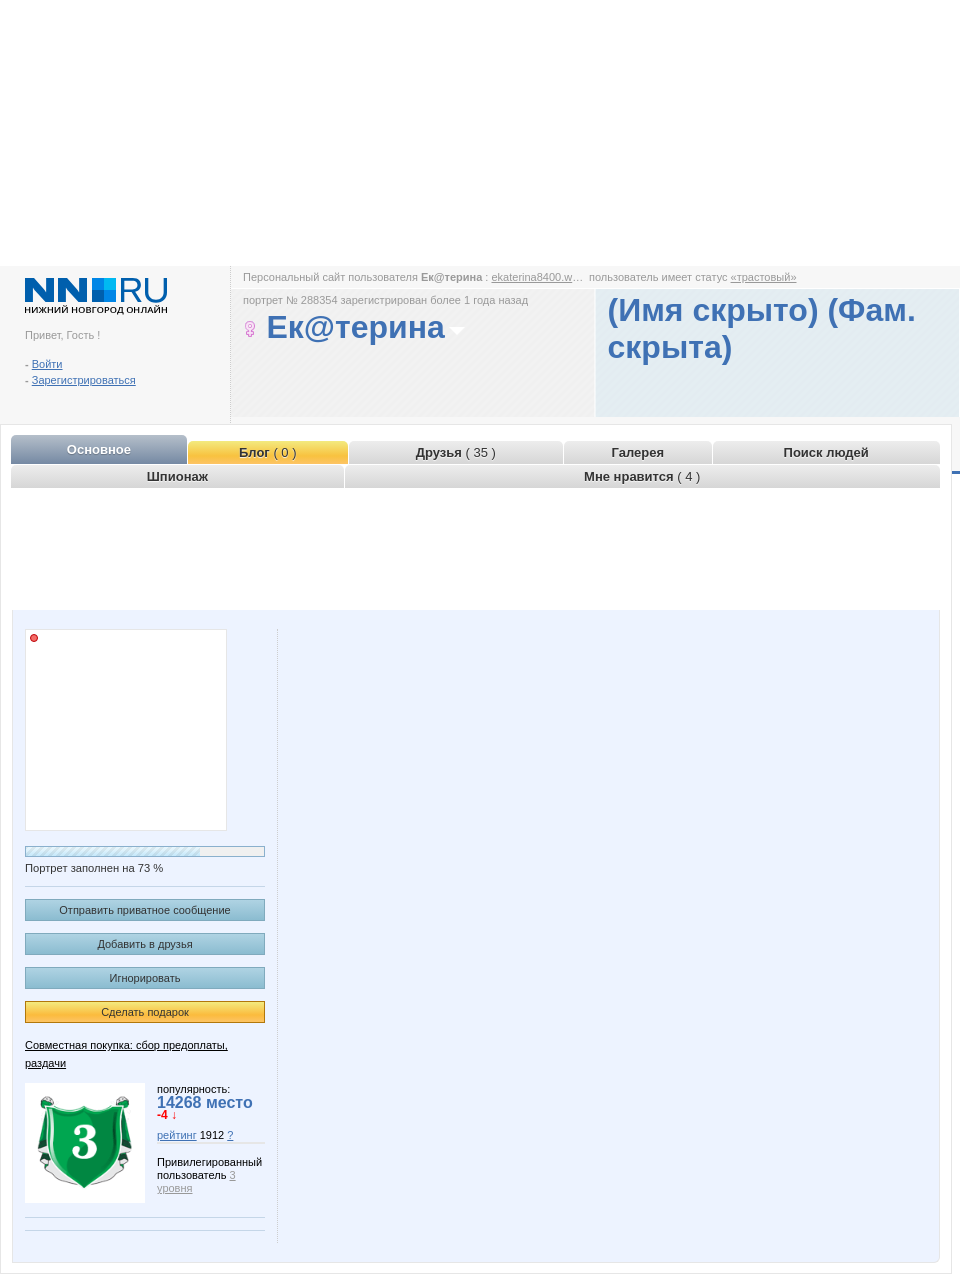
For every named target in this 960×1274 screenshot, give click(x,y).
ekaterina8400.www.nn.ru (553, 277)
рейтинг (177, 1135)
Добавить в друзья (144, 944)
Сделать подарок (145, 1012)
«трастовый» (764, 277)
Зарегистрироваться (84, 380)
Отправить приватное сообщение (144, 910)
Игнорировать (145, 978)
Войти (47, 364)
